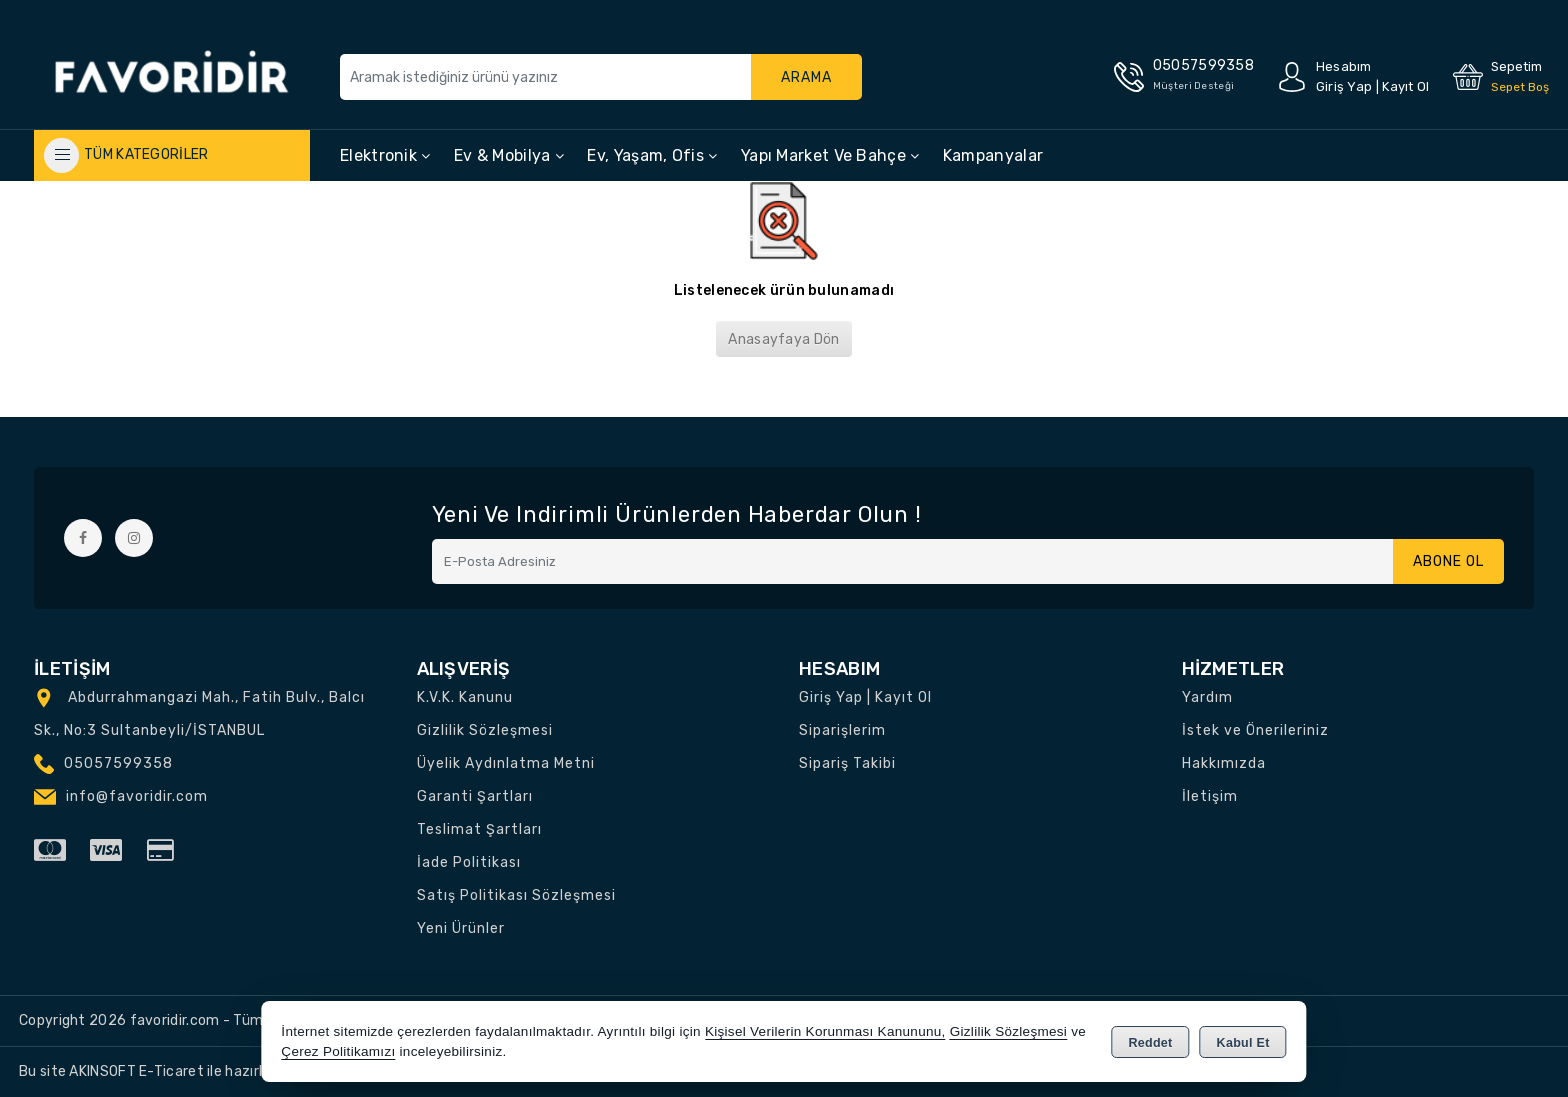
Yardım (1207, 697)
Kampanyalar (993, 155)
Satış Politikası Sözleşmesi (516, 895)
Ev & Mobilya (509, 155)
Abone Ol (1448, 561)
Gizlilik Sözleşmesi (485, 730)
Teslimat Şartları (479, 829)
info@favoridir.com (137, 796)
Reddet (1150, 1043)
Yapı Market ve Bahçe (830, 155)
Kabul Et (1243, 1043)
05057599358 (118, 763)
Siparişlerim (842, 730)
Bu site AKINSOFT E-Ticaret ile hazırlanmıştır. (170, 1071)
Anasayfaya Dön (783, 339)
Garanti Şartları (475, 796)
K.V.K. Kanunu (465, 697)
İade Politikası (469, 862)
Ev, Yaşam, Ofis (652, 155)
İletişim (1210, 796)
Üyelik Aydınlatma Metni (506, 763)
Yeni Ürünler (461, 928)
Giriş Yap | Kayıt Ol (865, 697)
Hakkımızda (1224, 763)
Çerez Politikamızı (338, 1051)
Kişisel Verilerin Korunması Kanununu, (825, 1031)
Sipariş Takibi (847, 763)
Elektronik (385, 155)
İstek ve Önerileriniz (1255, 730)
